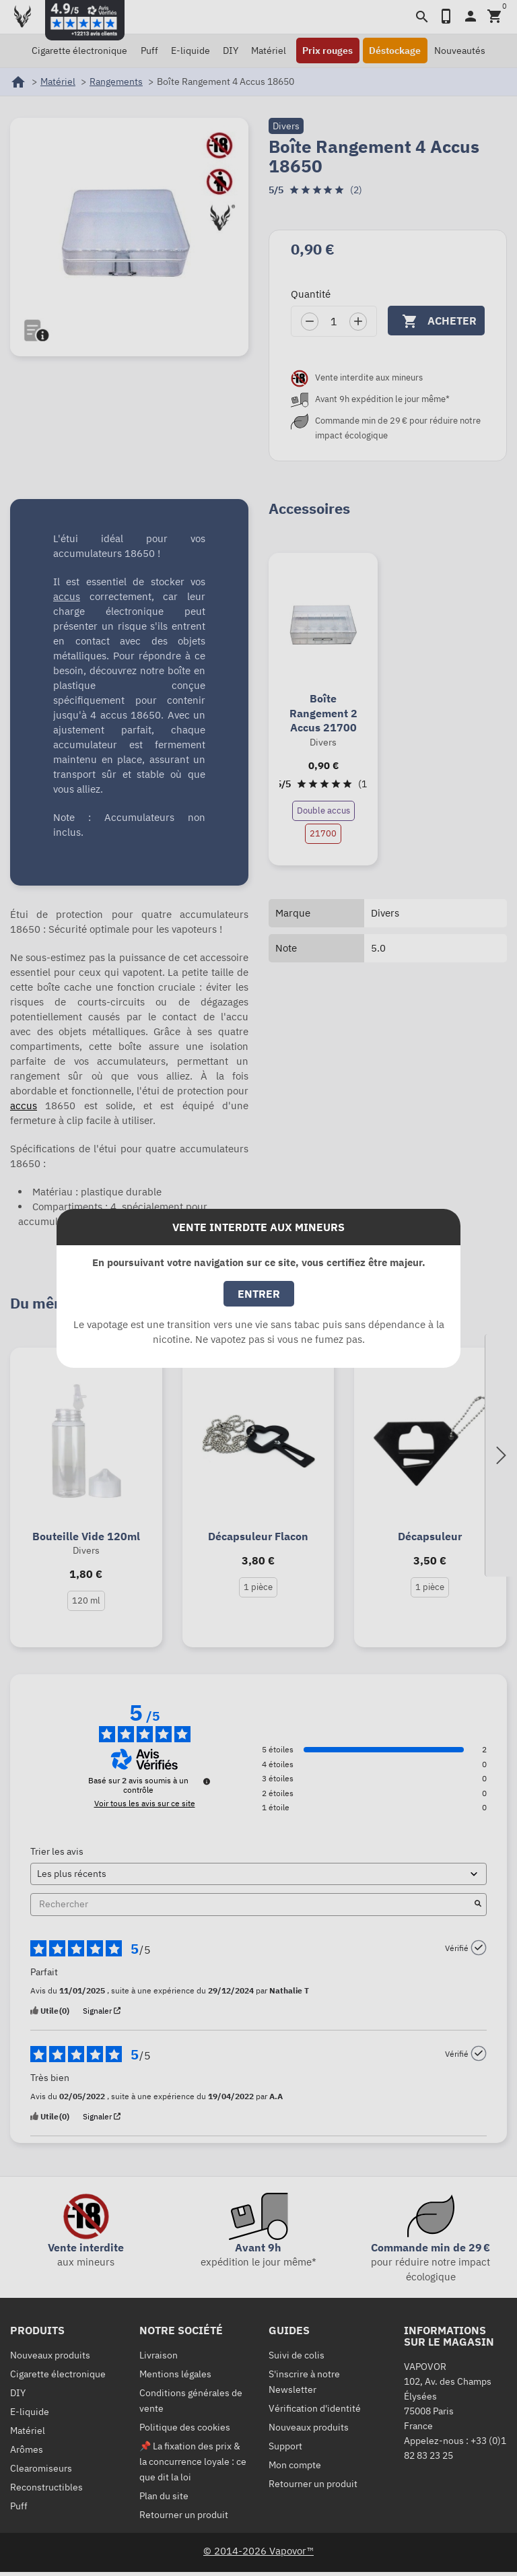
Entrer (259, 1293)
